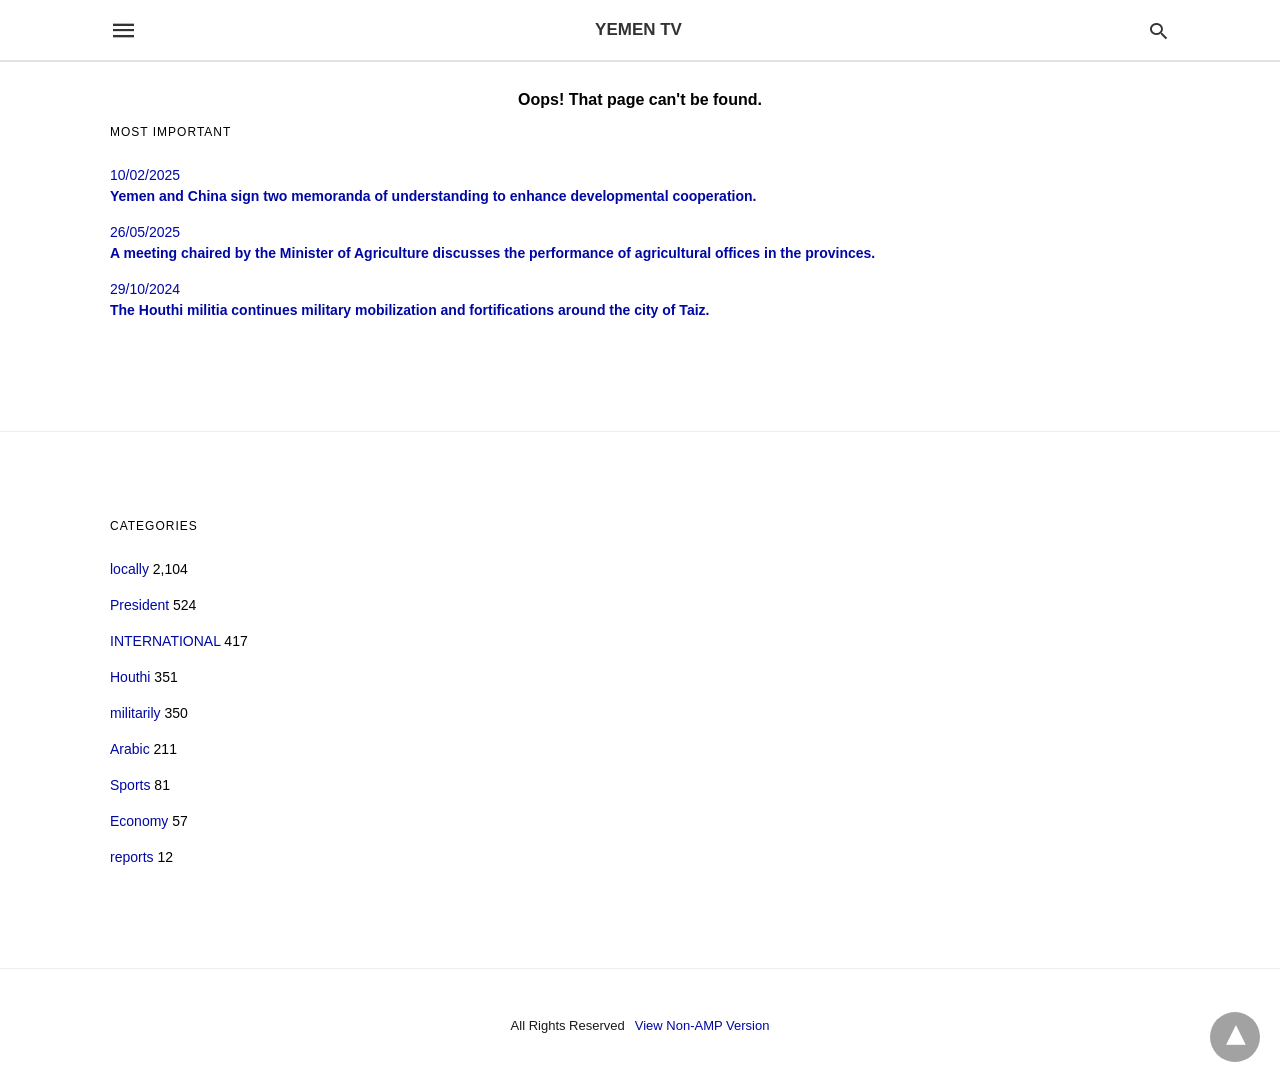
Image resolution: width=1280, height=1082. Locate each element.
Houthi (130, 677)
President (139, 605)
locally (129, 569)
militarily (135, 713)
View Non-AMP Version (702, 1025)
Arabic (130, 749)
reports (132, 857)
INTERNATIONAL (165, 641)
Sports (130, 785)
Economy (139, 821)
